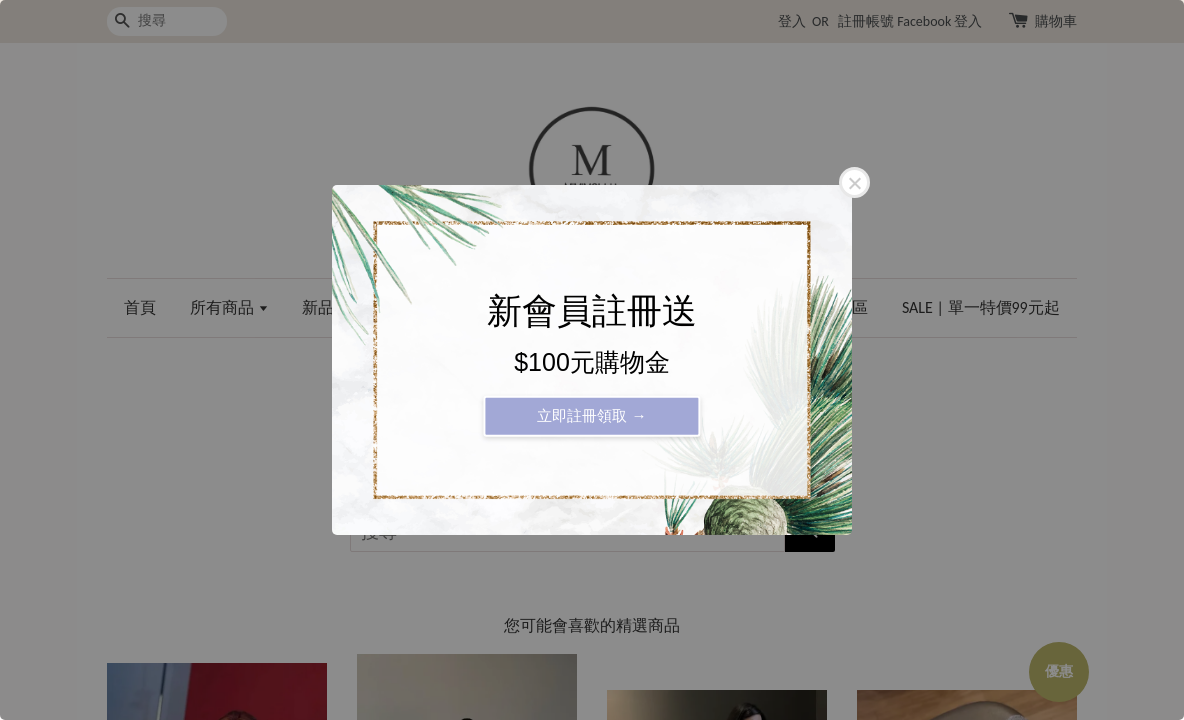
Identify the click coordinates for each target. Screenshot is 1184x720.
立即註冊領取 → (591, 415)
